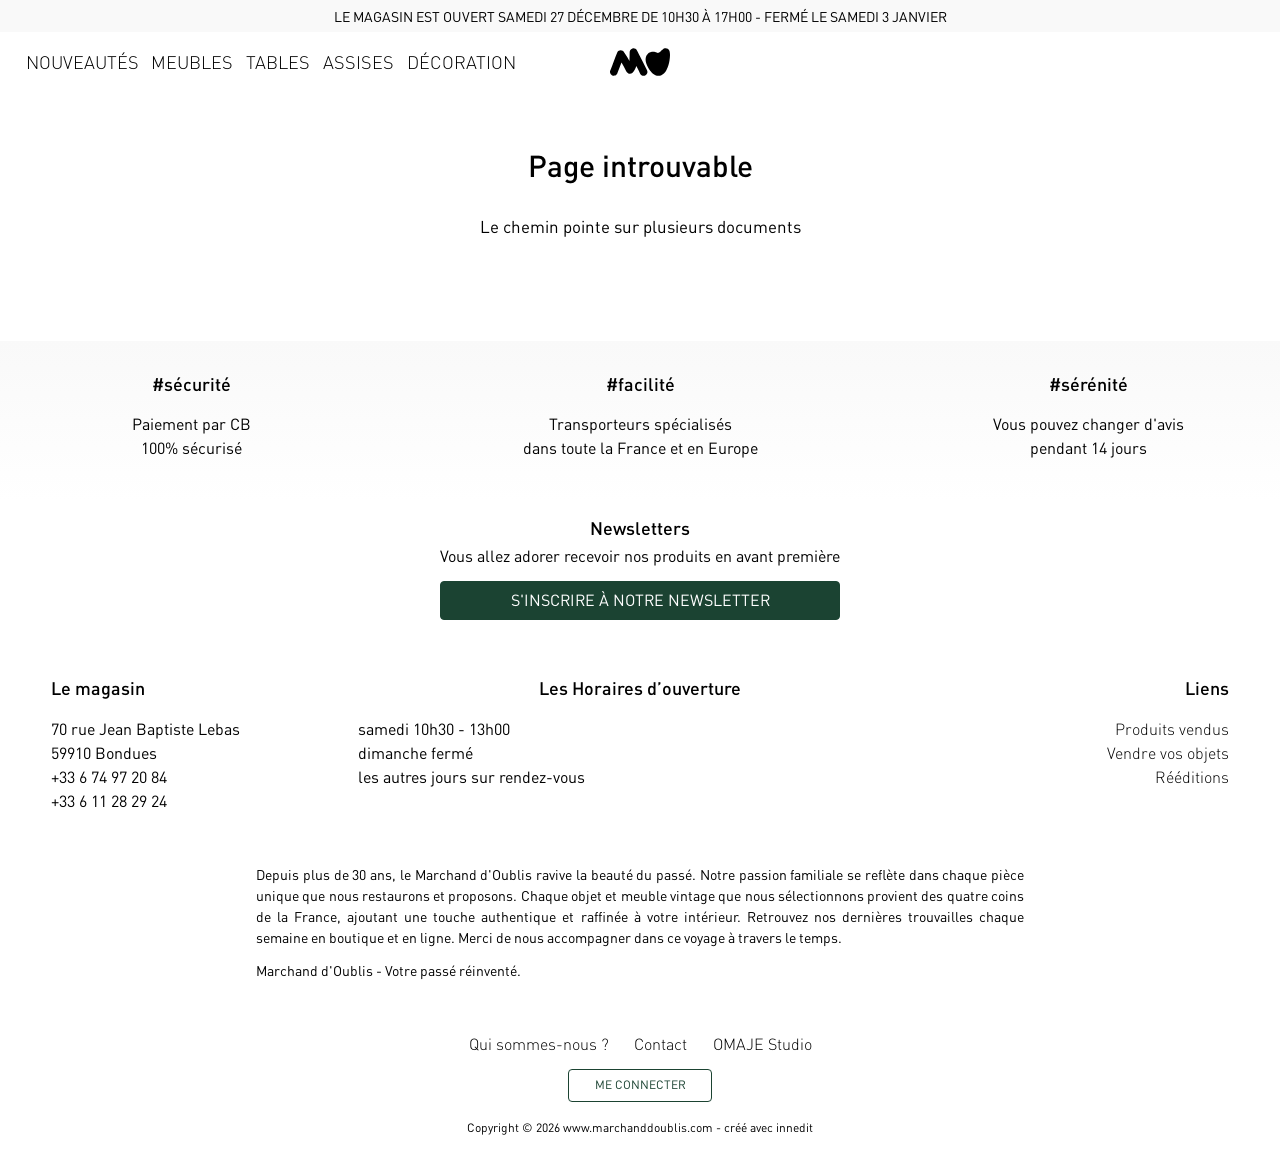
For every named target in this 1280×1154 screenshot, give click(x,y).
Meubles (192, 61)
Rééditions (1192, 776)
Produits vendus (1172, 728)
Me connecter (640, 1084)
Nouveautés (82, 61)
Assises (358, 61)
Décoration (461, 61)
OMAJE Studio (762, 1043)
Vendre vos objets (1168, 752)
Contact (660, 1043)
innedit (794, 1127)
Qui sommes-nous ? (539, 1043)
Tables (278, 61)
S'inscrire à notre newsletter (640, 599)
